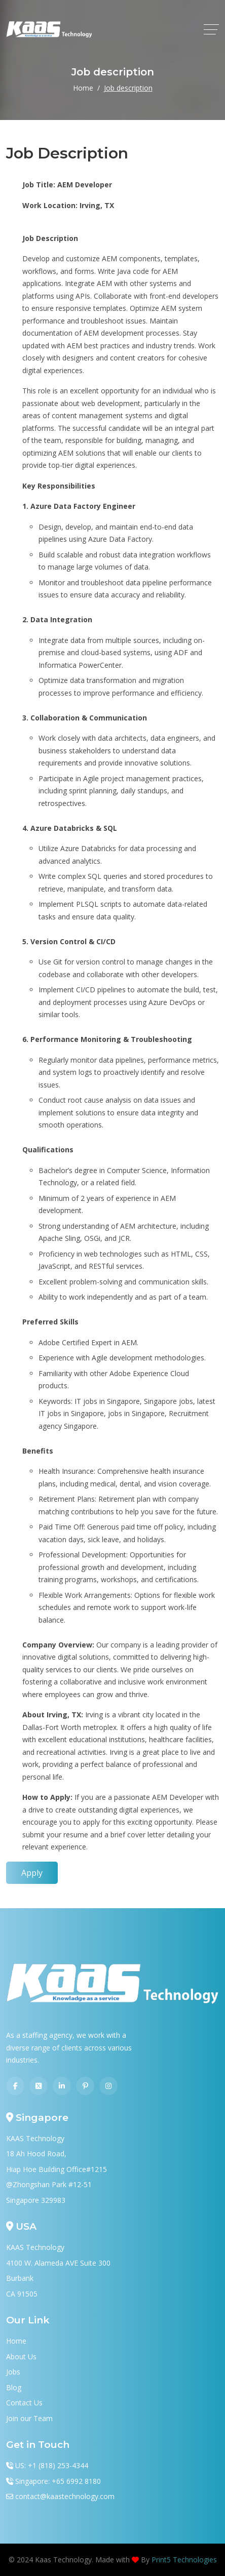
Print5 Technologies (184, 2559)
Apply (32, 1872)
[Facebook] (15, 2086)
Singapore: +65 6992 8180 (58, 2481)
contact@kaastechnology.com (65, 2496)
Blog (13, 2387)
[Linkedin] (62, 2086)
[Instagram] (108, 2086)
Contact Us (24, 2402)
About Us (21, 2356)
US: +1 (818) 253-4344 (51, 2465)
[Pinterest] (85, 2086)
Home (83, 88)
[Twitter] (38, 2086)
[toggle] (211, 29)
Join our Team (29, 2418)
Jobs (13, 2372)
